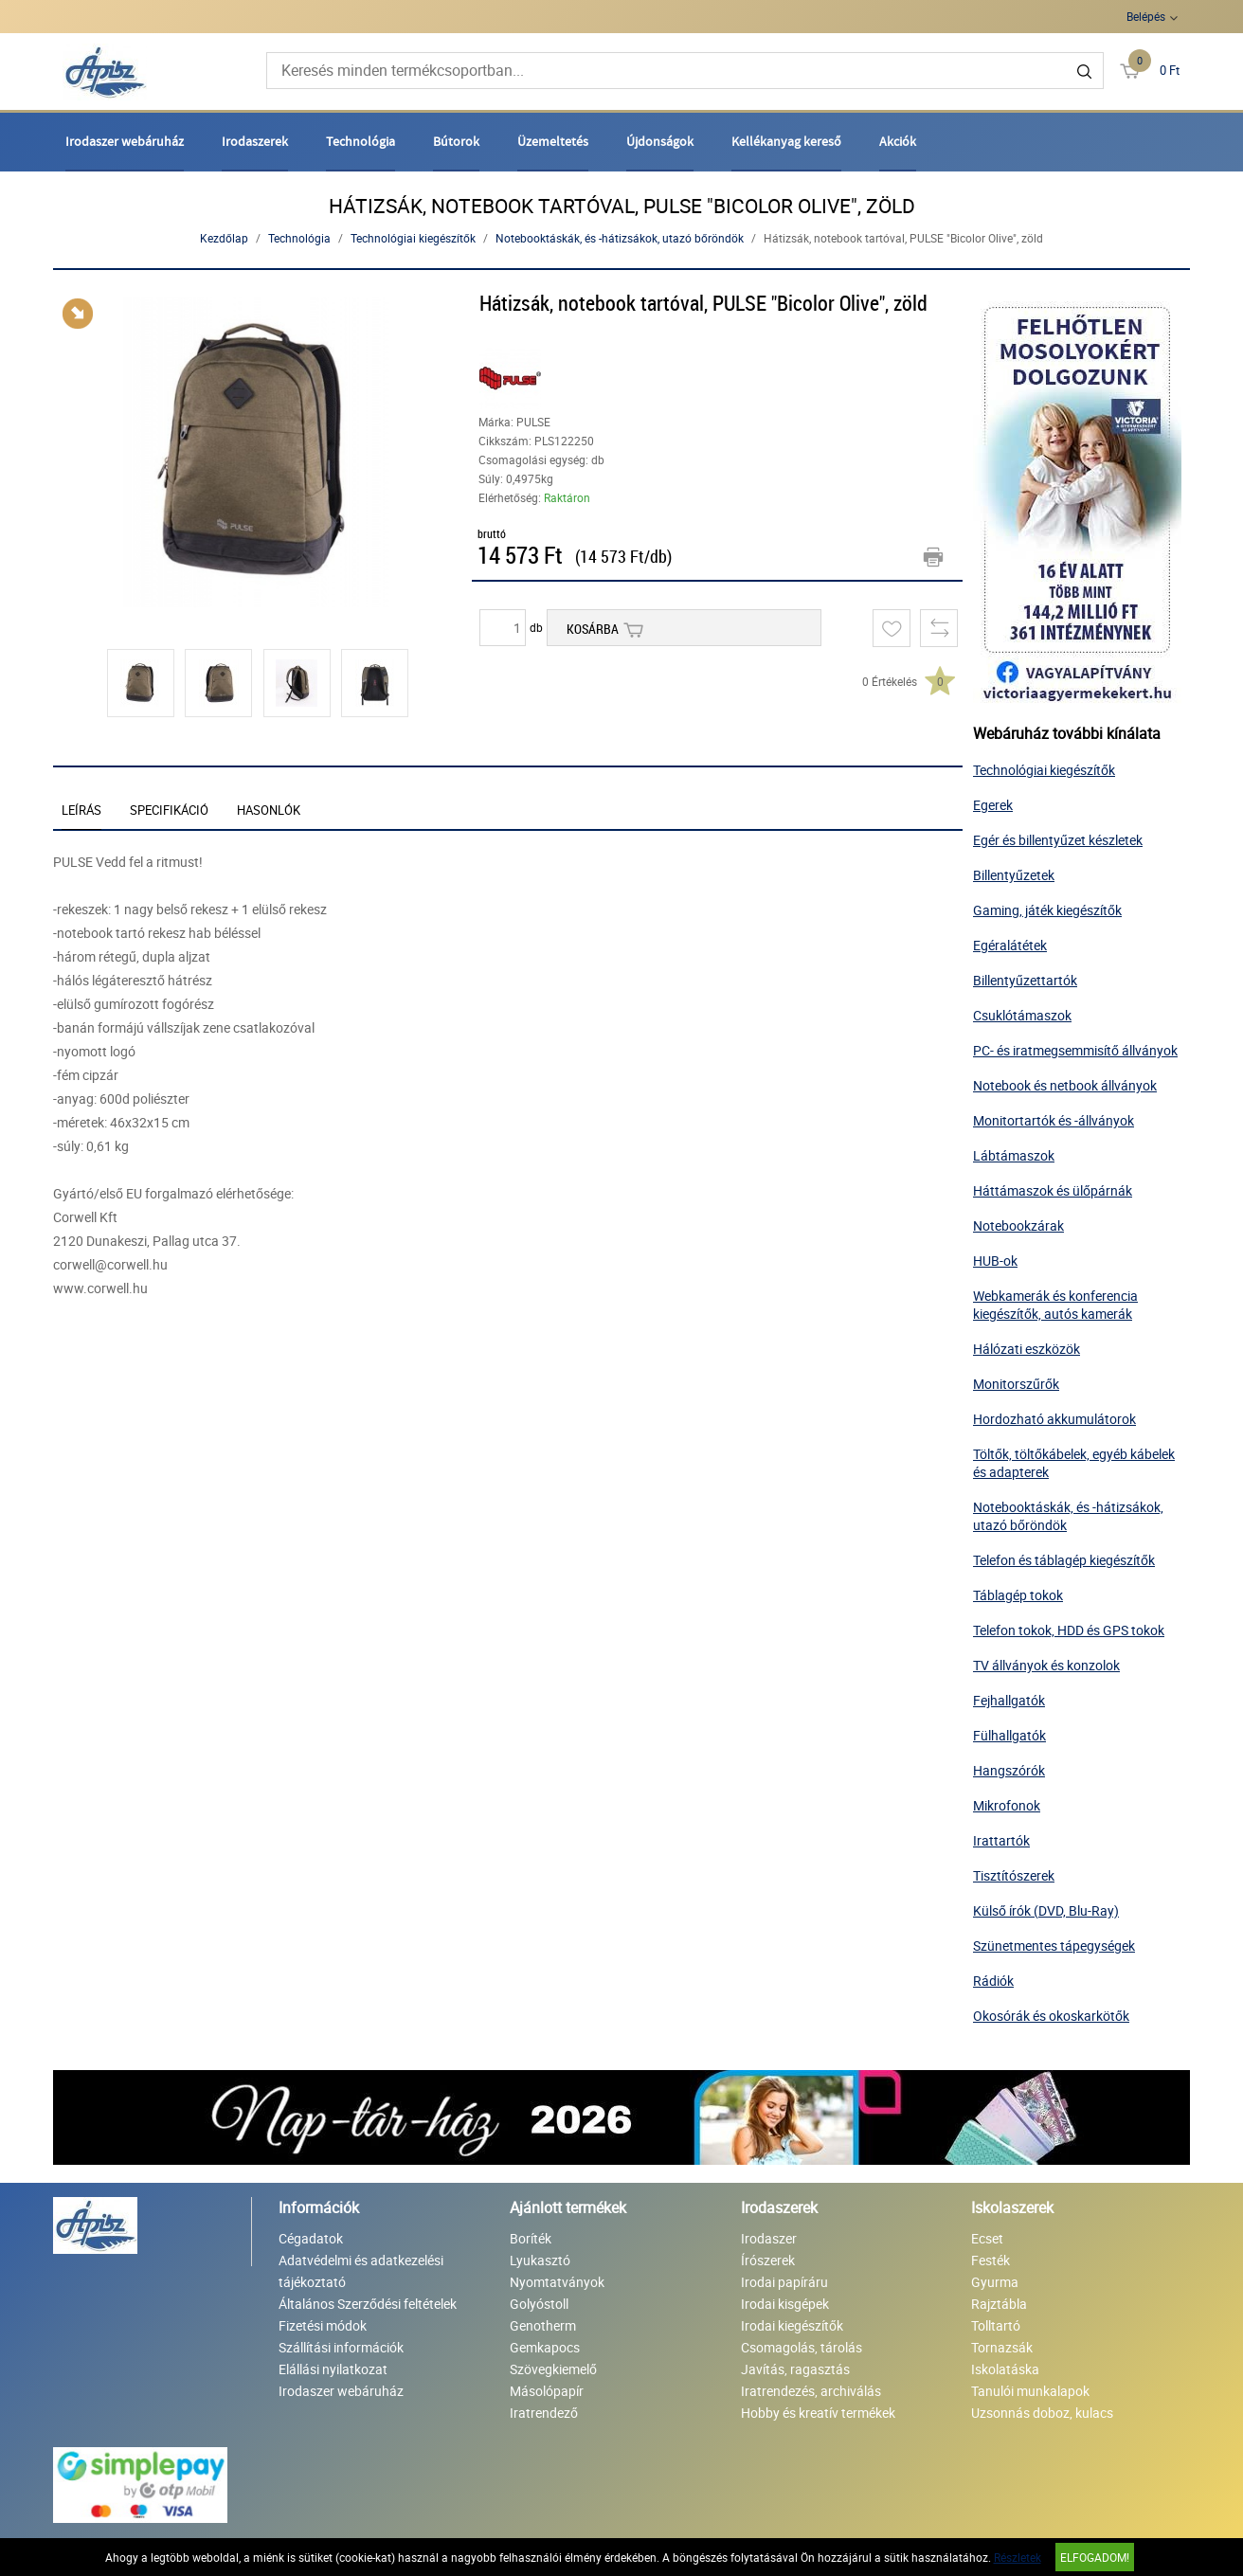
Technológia (360, 141)
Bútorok (456, 141)
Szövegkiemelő (553, 2369)
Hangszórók (1009, 1770)
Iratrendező (544, 2413)
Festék (990, 2260)
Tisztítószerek (1013, 1875)
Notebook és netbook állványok (1065, 1085)
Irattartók (1001, 1840)
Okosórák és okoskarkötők (1051, 2016)
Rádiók (993, 1981)
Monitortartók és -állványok (1053, 1120)
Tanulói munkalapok (1030, 2391)
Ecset (987, 2238)
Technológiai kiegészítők (413, 237)
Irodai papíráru (784, 2282)
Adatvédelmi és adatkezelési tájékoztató (361, 2271)
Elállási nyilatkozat (333, 2369)
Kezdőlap (224, 237)
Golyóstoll (539, 2304)
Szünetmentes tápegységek (1054, 1946)
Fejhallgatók (1009, 1700)
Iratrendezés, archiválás (811, 2391)
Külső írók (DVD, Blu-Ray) (1046, 1910)
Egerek (993, 805)
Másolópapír (547, 2391)
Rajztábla (999, 2304)
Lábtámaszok (1013, 1155)
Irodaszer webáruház (124, 141)
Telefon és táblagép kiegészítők (1064, 1560)
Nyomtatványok (557, 2282)
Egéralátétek (1010, 945)
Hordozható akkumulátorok (1054, 1419)
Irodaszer (769, 2238)
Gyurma (994, 2282)
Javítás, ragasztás (795, 2369)
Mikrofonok (1006, 1805)
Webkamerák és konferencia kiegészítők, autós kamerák (1055, 1305)
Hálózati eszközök (1026, 1349)
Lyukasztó (540, 2260)
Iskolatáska (1005, 2369)
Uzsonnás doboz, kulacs (1042, 2413)
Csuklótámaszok (1022, 1015)
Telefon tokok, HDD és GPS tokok (1068, 1630)
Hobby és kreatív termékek (818, 2413)
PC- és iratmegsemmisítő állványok (1075, 1050)
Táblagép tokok (1018, 1595)
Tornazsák (1002, 2347)
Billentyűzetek (1013, 875)
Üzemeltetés (552, 141)
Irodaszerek (255, 141)
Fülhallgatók (1009, 1735)
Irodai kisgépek (785, 2304)
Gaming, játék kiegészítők (1047, 910)
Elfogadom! (1094, 2557)
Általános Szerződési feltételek (368, 2304)
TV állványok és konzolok (1046, 1665)
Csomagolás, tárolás (801, 2347)
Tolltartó (995, 2325)
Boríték (530, 2238)
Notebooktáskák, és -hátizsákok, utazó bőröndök (619, 237)
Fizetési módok (323, 2325)
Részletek (1017, 2557)
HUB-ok (995, 1261)
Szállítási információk (341, 2347)
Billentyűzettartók (1025, 980)
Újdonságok (660, 141)
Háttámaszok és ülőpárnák (1052, 1190)
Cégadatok (311, 2238)
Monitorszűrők (1016, 1384)
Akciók (897, 141)
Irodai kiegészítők (792, 2325)
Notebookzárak (1018, 1225)
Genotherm (543, 2325)
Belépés (1145, 16)
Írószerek (768, 2260)
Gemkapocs (545, 2347)
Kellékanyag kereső (786, 141)
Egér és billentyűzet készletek (1058, 840)
